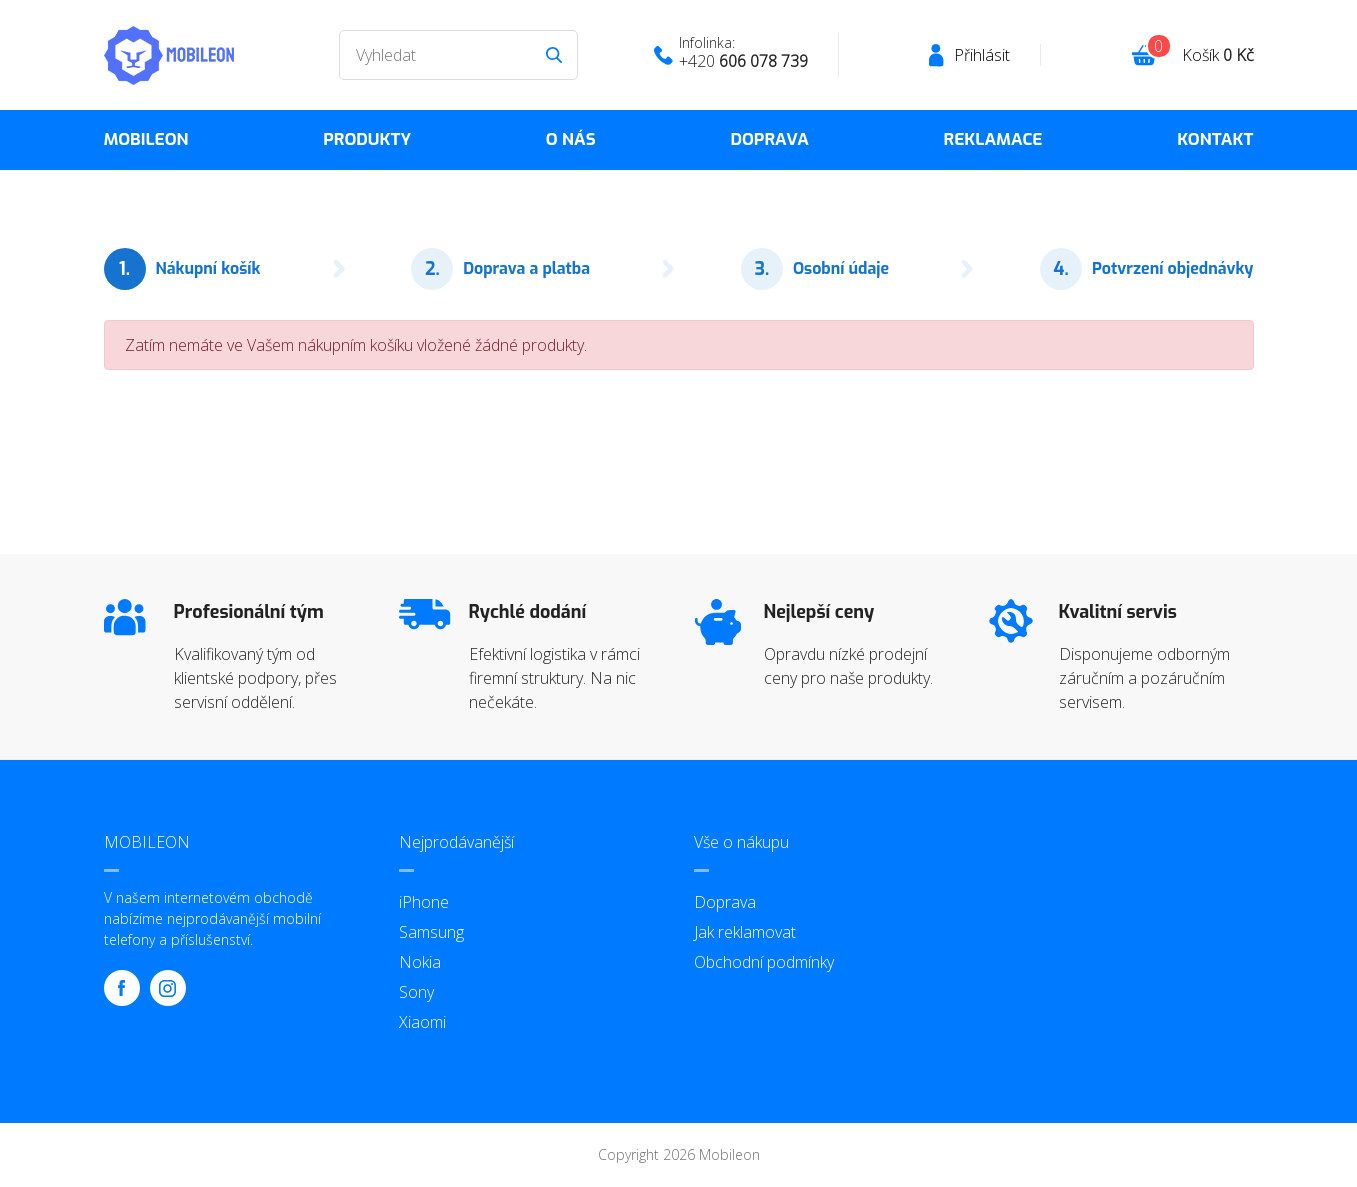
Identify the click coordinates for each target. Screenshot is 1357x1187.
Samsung (431, 932)
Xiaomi (422, 1022)
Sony (416, 992)
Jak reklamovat (745, 932)
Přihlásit (982, 55)
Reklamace (993, 139)
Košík (1218, 55)
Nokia (420, 962)
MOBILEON (146, 139)
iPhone (424, 902)
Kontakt (1215, 139)
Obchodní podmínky (764, 962)
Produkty (367, 139)
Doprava (769, 139)
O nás (571, 139)
